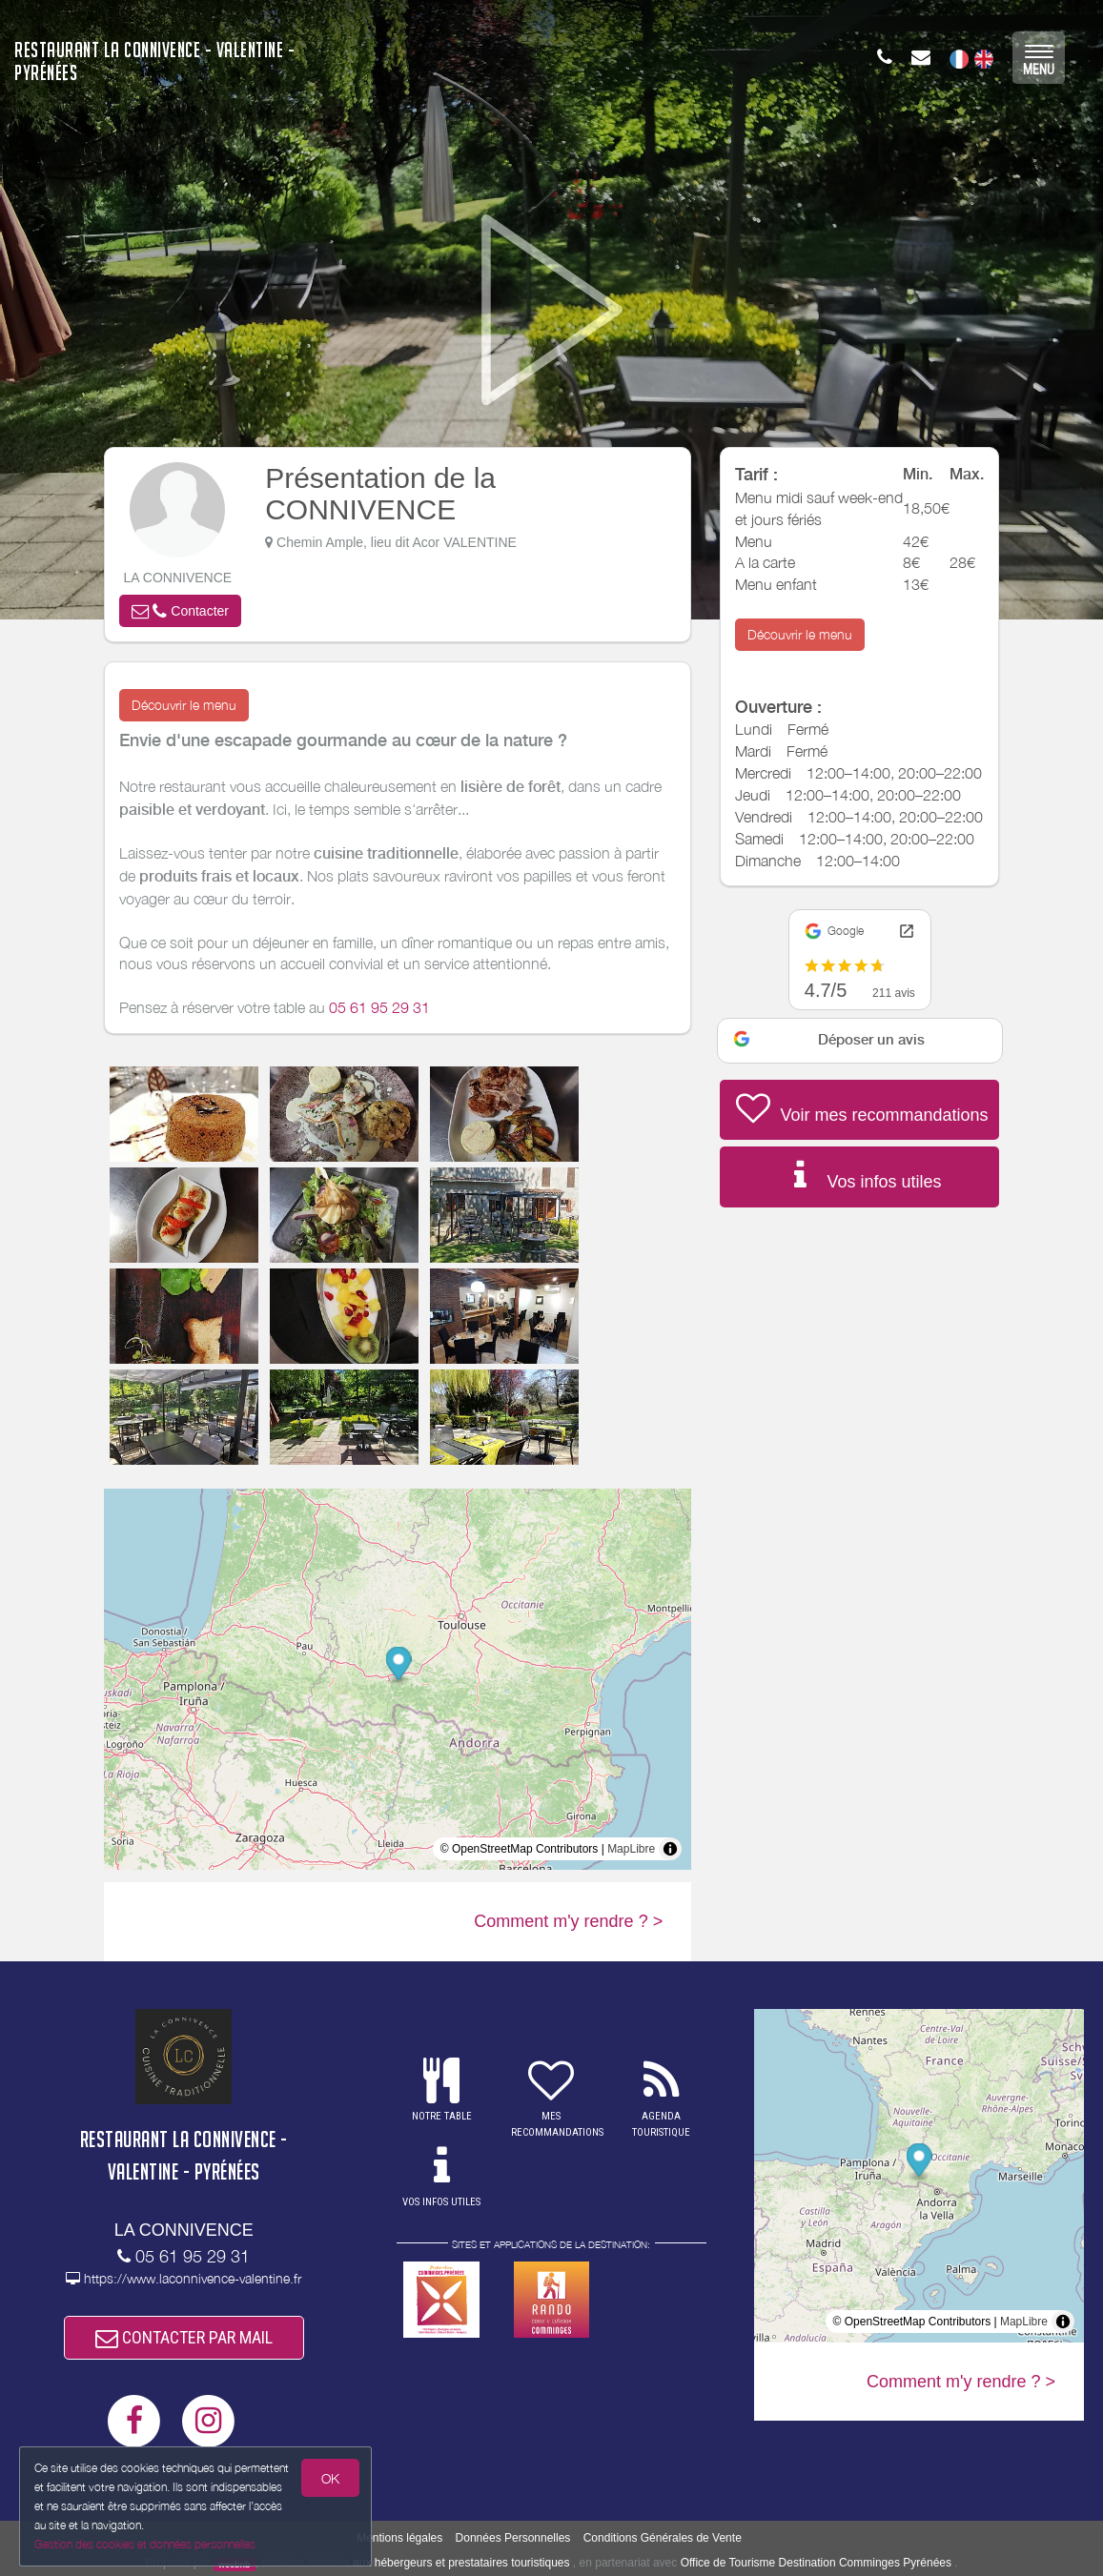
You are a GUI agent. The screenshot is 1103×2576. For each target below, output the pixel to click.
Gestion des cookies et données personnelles (144, 2544)
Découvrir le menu (184, 705)
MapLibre (631, 1849)
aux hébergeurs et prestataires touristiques (461, 2562)
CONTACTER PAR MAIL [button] (184, 2337)
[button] (180, 611)
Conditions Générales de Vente (662, 2538)
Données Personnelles (513, 2538)
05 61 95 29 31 (379, 1007)
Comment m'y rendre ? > (568, 1921)
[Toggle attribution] (670, 1848)
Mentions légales (399, 2538)
